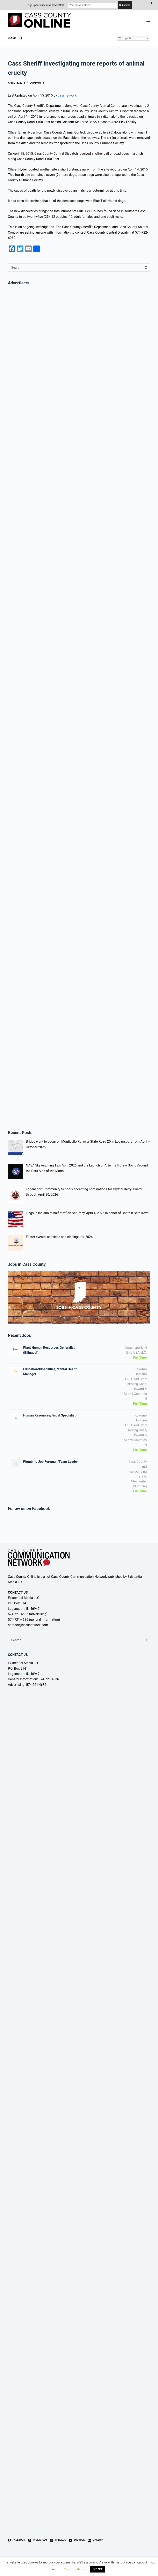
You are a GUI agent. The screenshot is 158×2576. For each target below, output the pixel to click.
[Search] (15, 38)
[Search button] (146, 267)
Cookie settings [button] (74, 2569)
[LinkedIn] (95, 2540)
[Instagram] (37, 2540)
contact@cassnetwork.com (28, 1625)
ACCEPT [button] (97, 2569)
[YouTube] (77, 2540)
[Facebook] (16, 2540)
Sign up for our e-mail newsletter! (46, 5)
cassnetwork (67, 95)
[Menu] (148, 20)
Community (37, 82)
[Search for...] (75, 267)
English (124, 38)
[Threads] (58, 2540)
